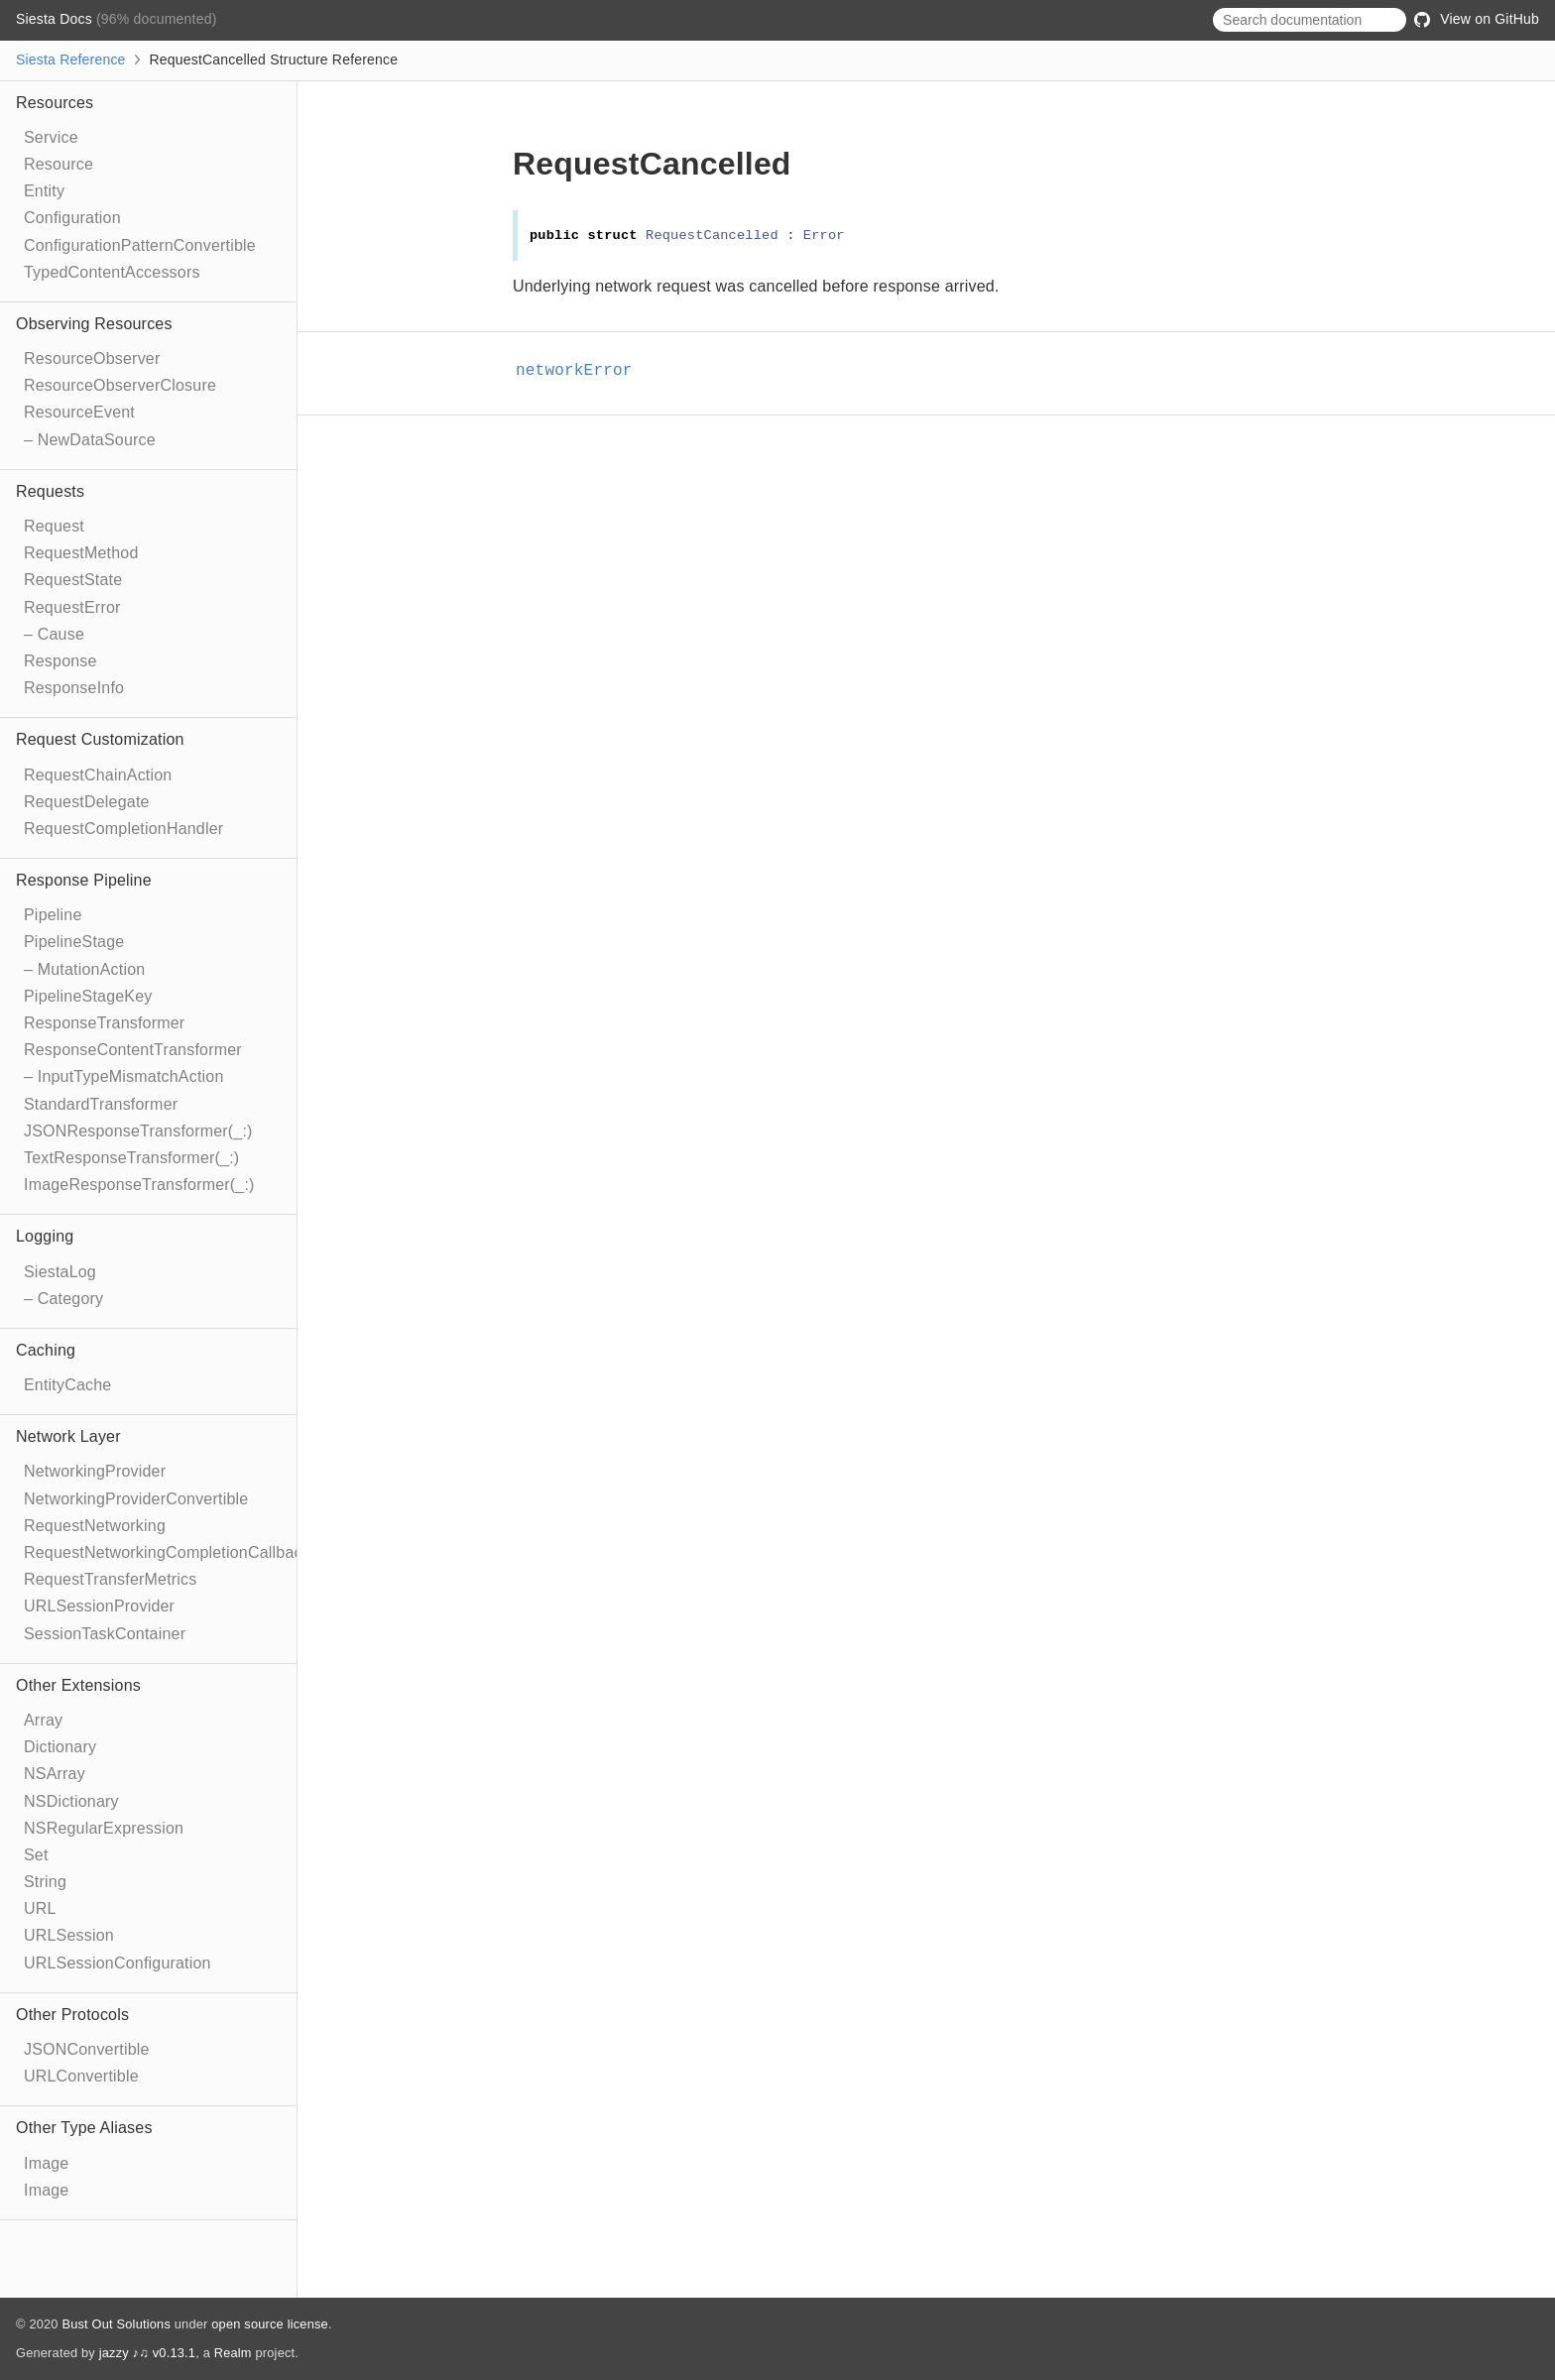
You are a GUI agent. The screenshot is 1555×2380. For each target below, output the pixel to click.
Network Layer (68, 1436)
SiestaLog (60, 1271)
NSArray (54, 1773)
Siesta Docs (56, 19)
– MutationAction (84, 969)
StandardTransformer (101, 1104)
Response (60, 661)
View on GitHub (1476, 19)
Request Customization (100, 739)
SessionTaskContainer (104, 1633)
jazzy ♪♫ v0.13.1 (147, 2352)
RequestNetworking (95, 1525)
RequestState (73, 579)
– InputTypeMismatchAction (124, 1076)
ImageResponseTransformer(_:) (139, 1184)
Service (51, 137)
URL (40, 1908)
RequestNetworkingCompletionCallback (167, 1552)
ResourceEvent (79, 412)
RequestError (72, 607)
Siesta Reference (71, 59)
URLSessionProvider (99, 1606)
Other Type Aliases (84, 2127)
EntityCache (67, 1384)
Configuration (72, 217)
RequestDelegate (87, 801)
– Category (63, 1298)
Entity (44, 190)
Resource (58, 164)
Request (54, 526)
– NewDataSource (90, 439)
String (45, 1881)
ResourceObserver (92, 358)
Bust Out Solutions (116, 2324)
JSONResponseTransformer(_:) (138, 1131)
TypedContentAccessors (112, 272)
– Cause (54, 634)
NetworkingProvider (95, 1471)
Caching (45, 1350)
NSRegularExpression (103, 1828)
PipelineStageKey (88, 996)
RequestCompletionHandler (123, 828)
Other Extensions (78, 1685)
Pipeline (53, 914)
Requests (50, 491)
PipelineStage (74, 941)
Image (46, 2163)
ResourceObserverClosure (120, 385)
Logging (44, 1236)
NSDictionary (71, 1801)
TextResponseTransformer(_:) (131, 1157)
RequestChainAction (98, 775)
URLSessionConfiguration (117, 1963)
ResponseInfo (74, 687)
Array (43, 1720)
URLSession (69, 1935)
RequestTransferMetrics (110, 1579)
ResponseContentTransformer (133, 1049)
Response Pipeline (84, 880)
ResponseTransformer (104, 1022)
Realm (233, 2352)
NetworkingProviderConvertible (136, 1498)
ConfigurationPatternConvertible (140, 245)
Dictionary (60, 1746)
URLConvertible (81, 2076)
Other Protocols (72, 2014)
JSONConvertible (87, 2049)
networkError (583, 371)
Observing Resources (94, 323)
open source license (269, 2324)
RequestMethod (81, 552)
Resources (54, 102)
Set (36, 1854)
